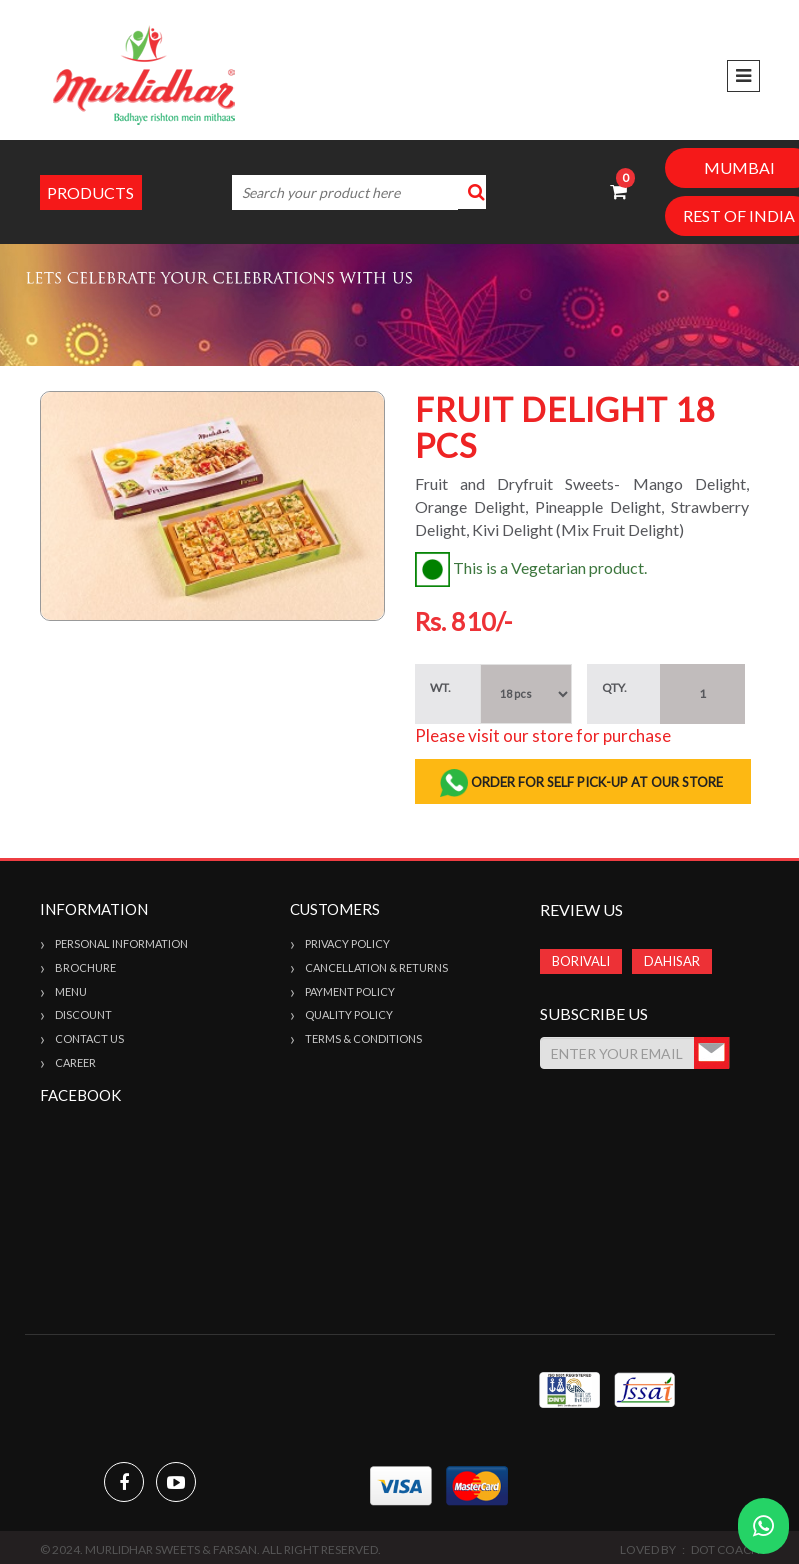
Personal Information (121, 943)
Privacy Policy (347, 943)
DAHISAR (672, 961)
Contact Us (89, 1038)
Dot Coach (725, 1549)
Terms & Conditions (363, 1038)
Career (75, 1062)
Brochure (85, 967)
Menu (71, 991)
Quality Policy (349, 1014)
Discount (83, 1014)
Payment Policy (350, 991)
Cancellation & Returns (376, 967)
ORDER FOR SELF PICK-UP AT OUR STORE (582, 783)
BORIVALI (581, 961)
